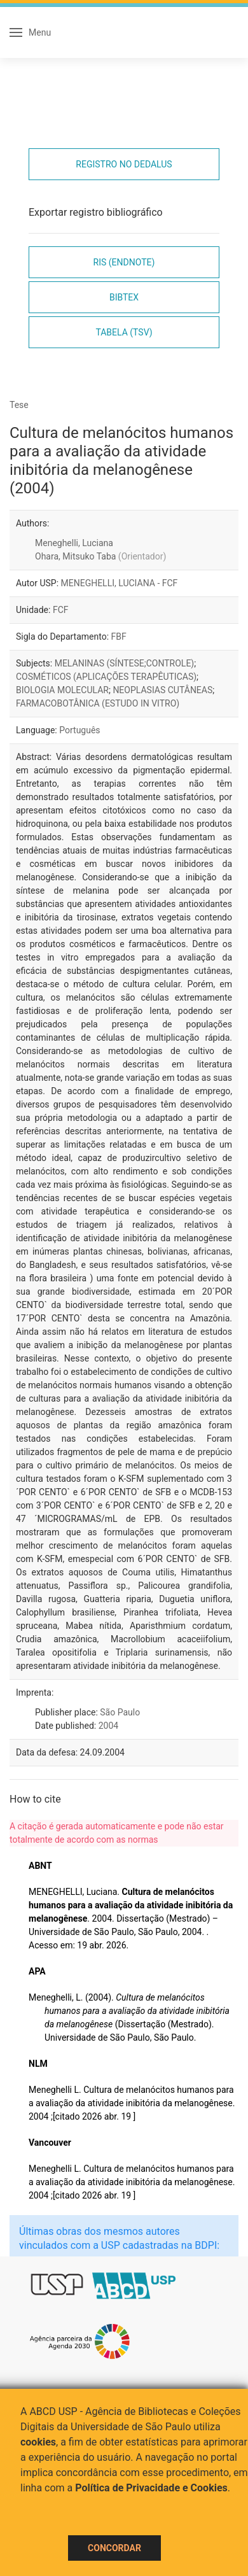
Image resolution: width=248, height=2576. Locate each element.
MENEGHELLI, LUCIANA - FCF (119, 583)
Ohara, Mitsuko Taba (100, 556)
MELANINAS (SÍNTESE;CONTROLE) (125, 663)
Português (79, 730)
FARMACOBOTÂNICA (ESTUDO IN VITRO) (97, 703)
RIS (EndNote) (124, 262)
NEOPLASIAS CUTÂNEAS (162, 690)
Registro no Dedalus (124, 164)
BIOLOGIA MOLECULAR (62, 690)
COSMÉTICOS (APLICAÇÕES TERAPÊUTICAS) (106, 677)
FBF (119, 636)
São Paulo (120, 1712)
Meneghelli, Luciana (74, 543)
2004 (108, 1726)
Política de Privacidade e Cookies (151, 2488)
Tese (19, 405)
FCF (61, 610)
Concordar (114, 2548)
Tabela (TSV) (123, 332)
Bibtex (124, 297)
